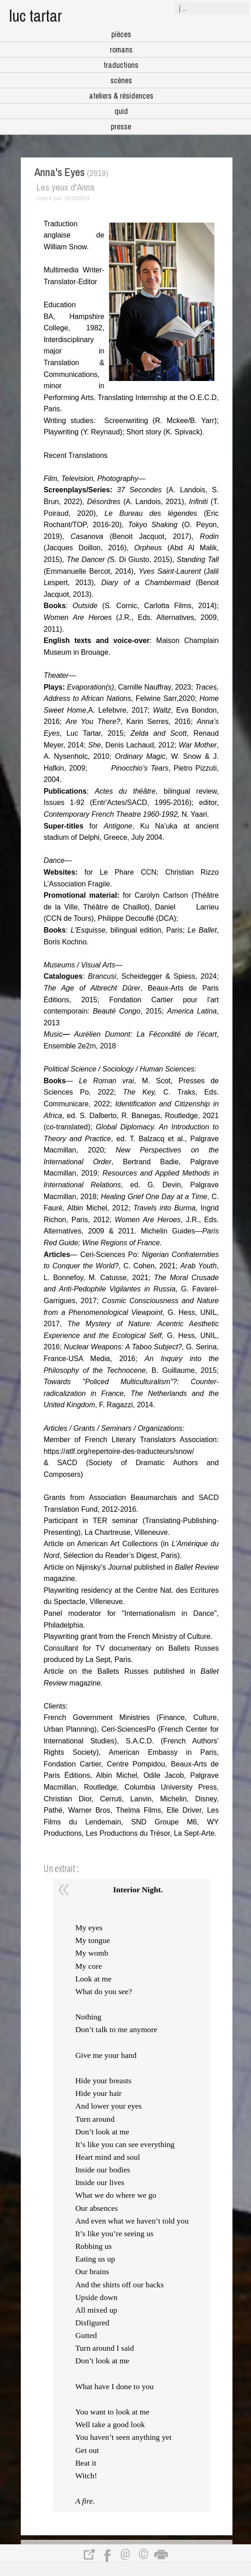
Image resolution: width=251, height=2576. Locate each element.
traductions (121, 65)
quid (121, 111)
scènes (121, 80)
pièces (121, 34)
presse (121, 126)
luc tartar (35, 16)
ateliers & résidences (121, 95)
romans (121, 49)
